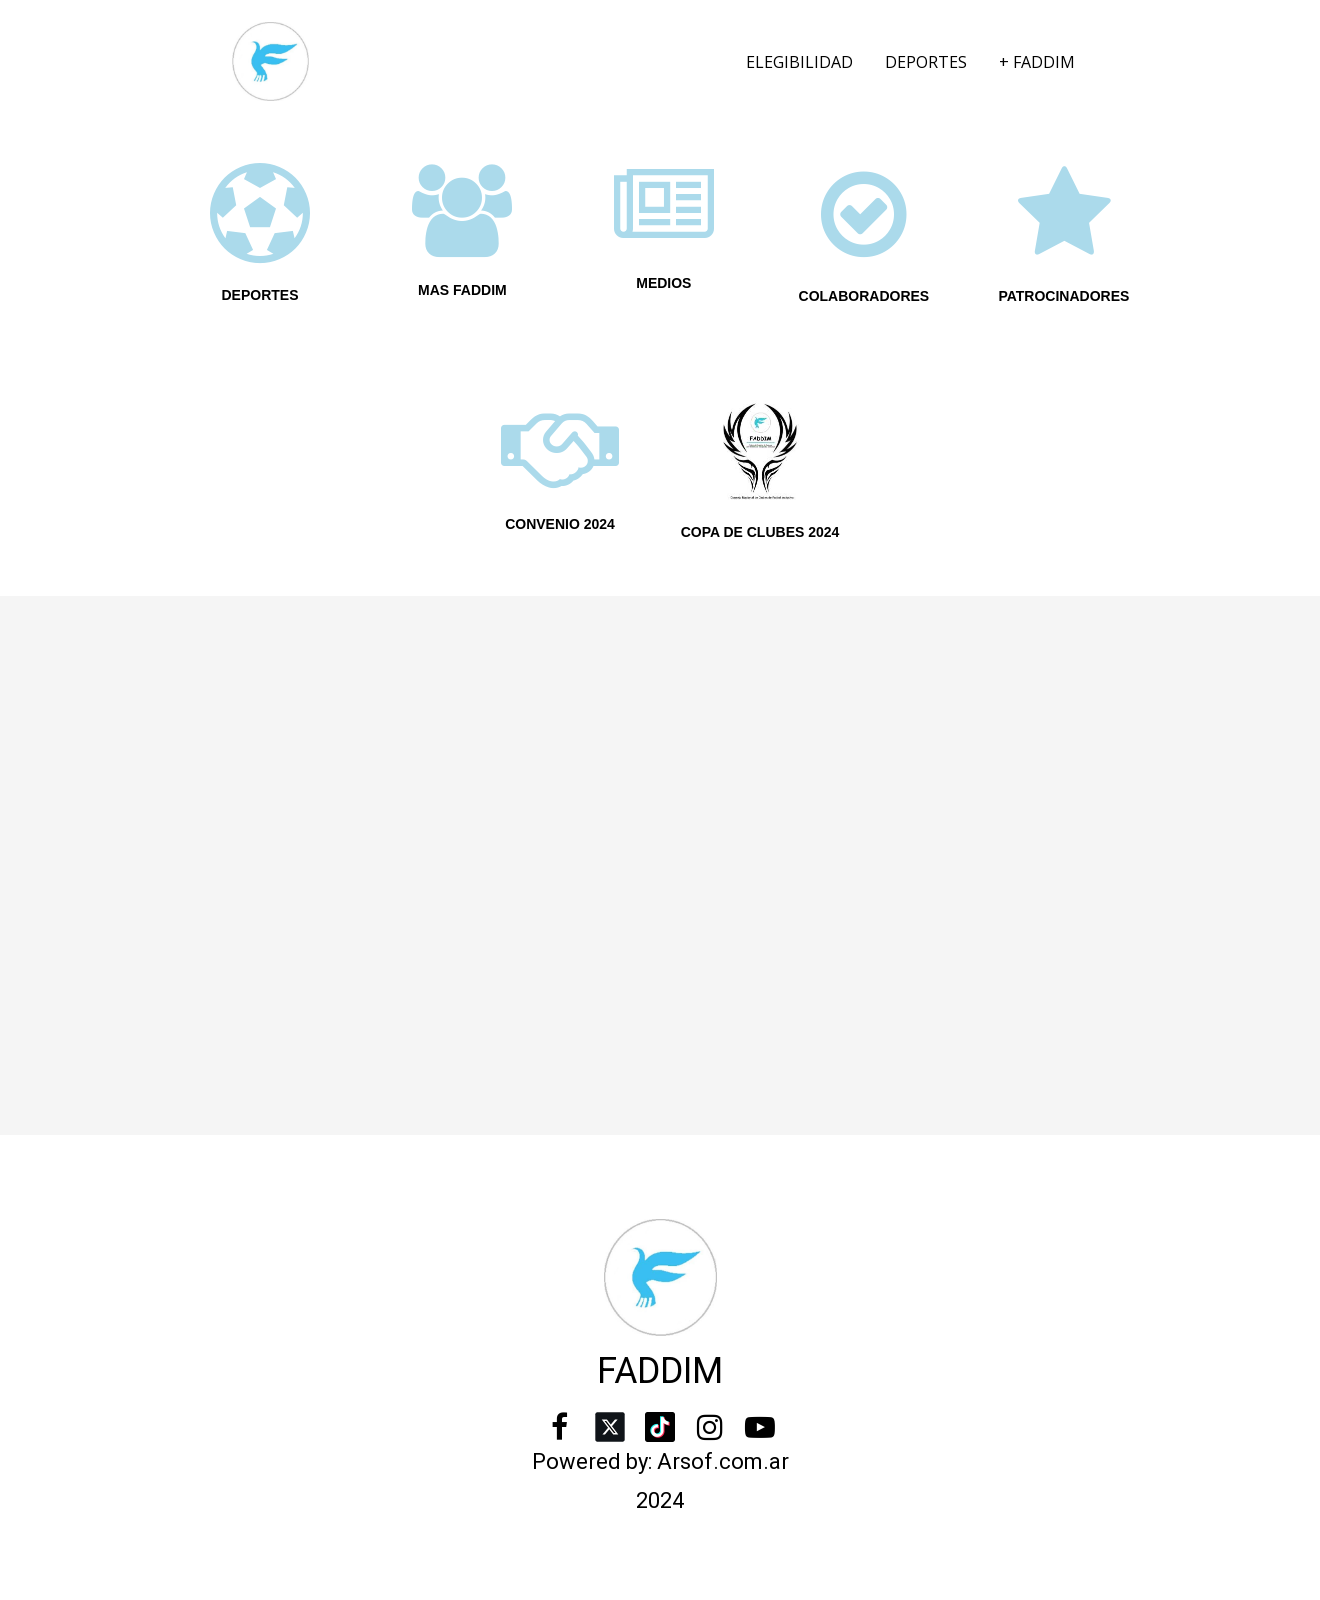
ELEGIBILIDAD (799, 62)
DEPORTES (926, 62)
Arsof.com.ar (723, 1461)
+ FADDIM (1037, 62)
